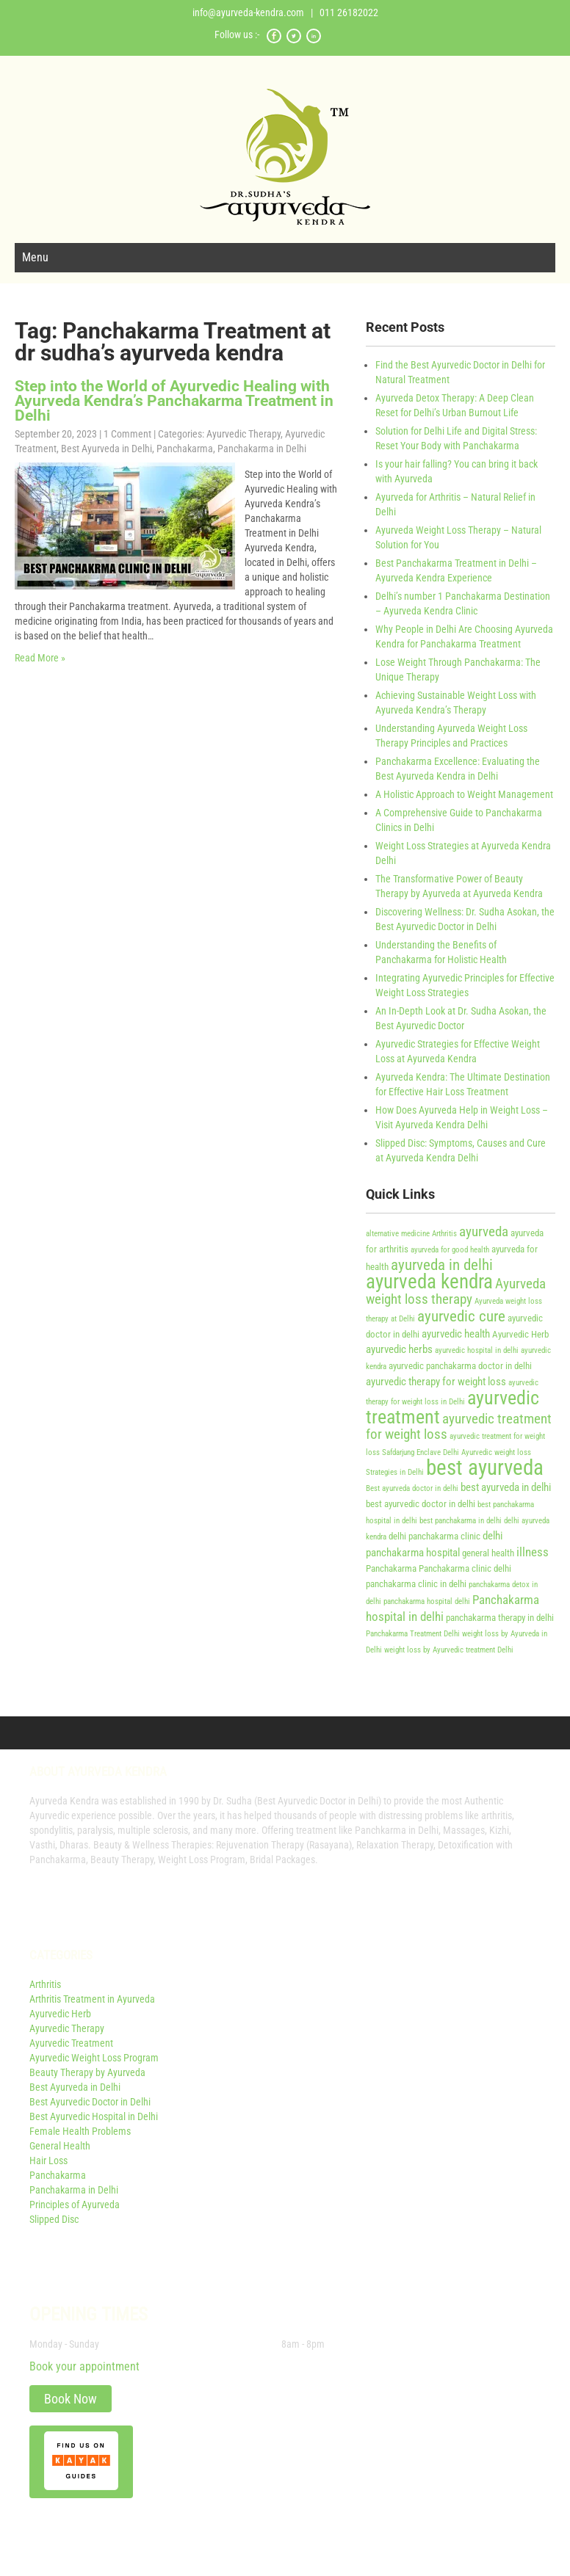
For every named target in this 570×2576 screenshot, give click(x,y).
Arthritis (45, 1984)
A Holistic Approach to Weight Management (464, 794)
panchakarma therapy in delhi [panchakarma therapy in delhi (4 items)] (500, 1617)
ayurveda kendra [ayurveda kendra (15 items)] (429, 1282)
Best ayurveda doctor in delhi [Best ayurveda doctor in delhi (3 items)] (412, 1488)
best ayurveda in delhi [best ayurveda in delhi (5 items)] (506, 1487)
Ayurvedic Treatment (71, 2043)
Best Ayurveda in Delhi (106, 448)
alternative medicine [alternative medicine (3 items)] (398, 1233)
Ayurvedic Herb (60, 2014)
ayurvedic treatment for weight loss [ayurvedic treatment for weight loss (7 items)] (459, 1427)
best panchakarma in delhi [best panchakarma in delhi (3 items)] (460, 1520)
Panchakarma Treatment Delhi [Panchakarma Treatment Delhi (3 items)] (413, 1634)
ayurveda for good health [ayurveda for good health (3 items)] (450, 1250)
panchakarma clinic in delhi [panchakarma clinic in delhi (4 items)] (416, 1583)
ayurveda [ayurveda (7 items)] (483, 1232)
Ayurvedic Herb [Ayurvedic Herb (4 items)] (520, 1334)
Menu (35, 257)
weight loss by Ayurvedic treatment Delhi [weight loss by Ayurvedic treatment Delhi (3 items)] (448, 1650)
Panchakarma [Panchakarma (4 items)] (391, 1568)
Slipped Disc (54, 2219)
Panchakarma (184, 448)
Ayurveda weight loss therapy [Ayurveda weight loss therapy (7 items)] (456, 1291)
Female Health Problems (80, 2131)
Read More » (40, 658)
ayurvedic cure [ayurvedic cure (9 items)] (461, 1316)
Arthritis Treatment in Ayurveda (92, 1999)
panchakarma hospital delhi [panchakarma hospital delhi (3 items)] (426, 1601)
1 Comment (127, 434)
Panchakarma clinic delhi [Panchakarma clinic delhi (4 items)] (465, 1568)
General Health (59, 2146)
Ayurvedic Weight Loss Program (94, 2058)
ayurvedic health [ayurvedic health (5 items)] (456, 1333)
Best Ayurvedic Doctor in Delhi (90, 2102)
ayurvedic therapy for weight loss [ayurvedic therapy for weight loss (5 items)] (436, 1381)
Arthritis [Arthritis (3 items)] (444, 1233)
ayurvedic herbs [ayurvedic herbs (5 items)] (399, 1349)
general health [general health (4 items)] (488, 1553)
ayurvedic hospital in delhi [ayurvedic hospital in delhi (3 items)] (477, 1350)
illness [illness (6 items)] (532, 1552)
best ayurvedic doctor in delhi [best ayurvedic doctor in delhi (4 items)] (420, 1503)
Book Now (70, 2398)
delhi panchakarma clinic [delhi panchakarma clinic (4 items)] (434, 1536)
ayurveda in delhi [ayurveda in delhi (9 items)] (442, 1264)
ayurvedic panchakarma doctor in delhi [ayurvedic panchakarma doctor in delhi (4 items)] (460, 1365)
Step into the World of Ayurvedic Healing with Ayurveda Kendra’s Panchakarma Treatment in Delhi (174, 400)
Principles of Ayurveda (74, 2204)
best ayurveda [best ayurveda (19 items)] (485, 1467)
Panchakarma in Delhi (261, 448)
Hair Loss (48, 2160)
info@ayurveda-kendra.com (248, 12)
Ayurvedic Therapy (243, 434)
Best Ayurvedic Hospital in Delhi (93, 2116)
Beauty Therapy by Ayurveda (87, 2072)
